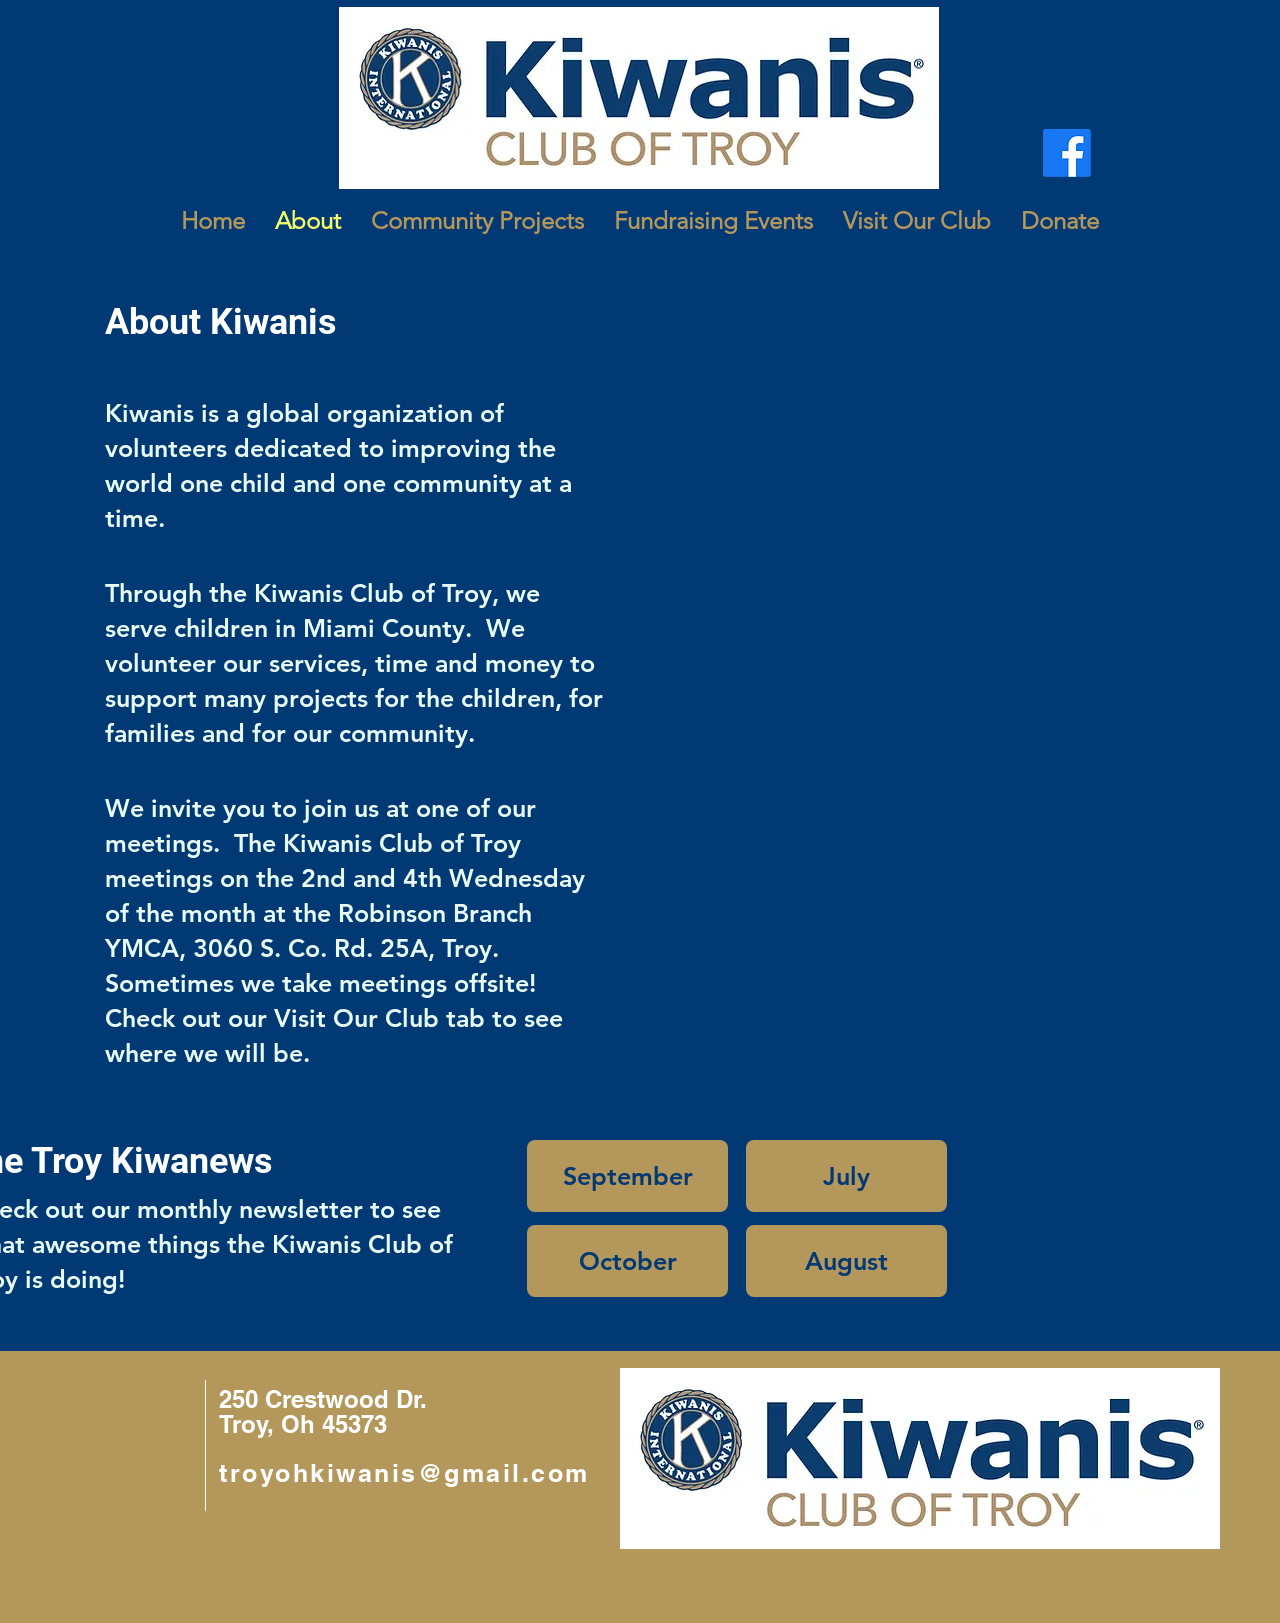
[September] (627, 1176)
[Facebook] (1067, 153)
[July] (846, 1176)
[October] (627, 1261)
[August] (846, 1261)
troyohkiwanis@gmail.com (404, 1473)
